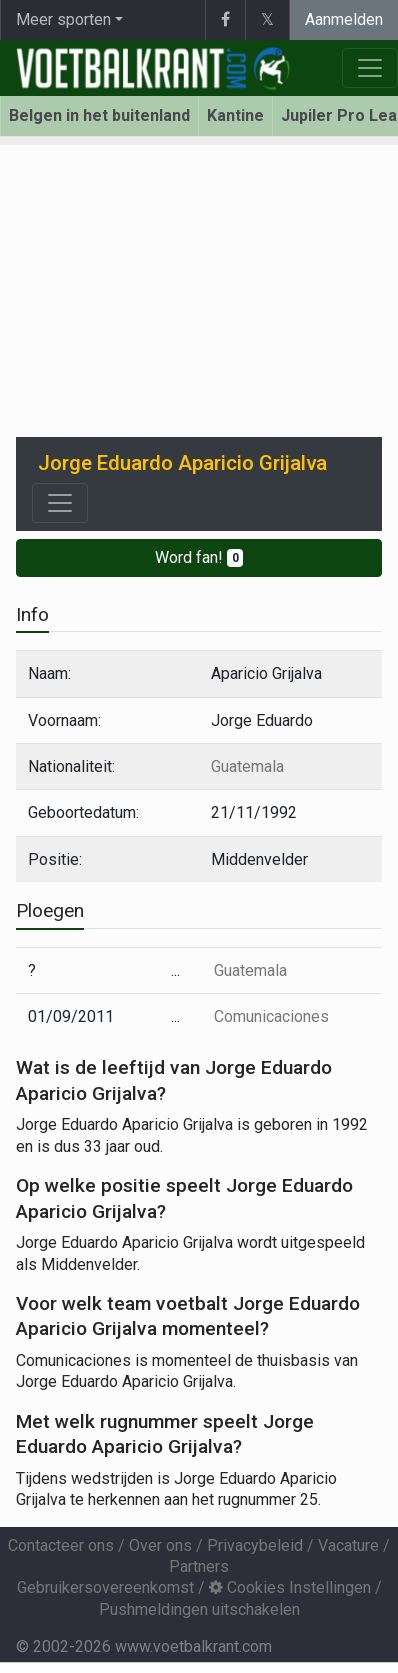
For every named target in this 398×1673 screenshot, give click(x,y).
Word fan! (199, 557)
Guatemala (247, 766)
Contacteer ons (61, 1545)
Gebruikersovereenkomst (105, 1587)
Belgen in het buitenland (99, 115)
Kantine (235, 115)
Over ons (160, 1545)
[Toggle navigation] (60, 503)
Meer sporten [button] (63, 19)
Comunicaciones (271, 1016)
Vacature (348, 1545)
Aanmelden (344, 19)
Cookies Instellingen (290, 1587)
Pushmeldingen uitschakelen (199, 1609)
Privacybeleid (255, 1545)
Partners (199, 1566)
